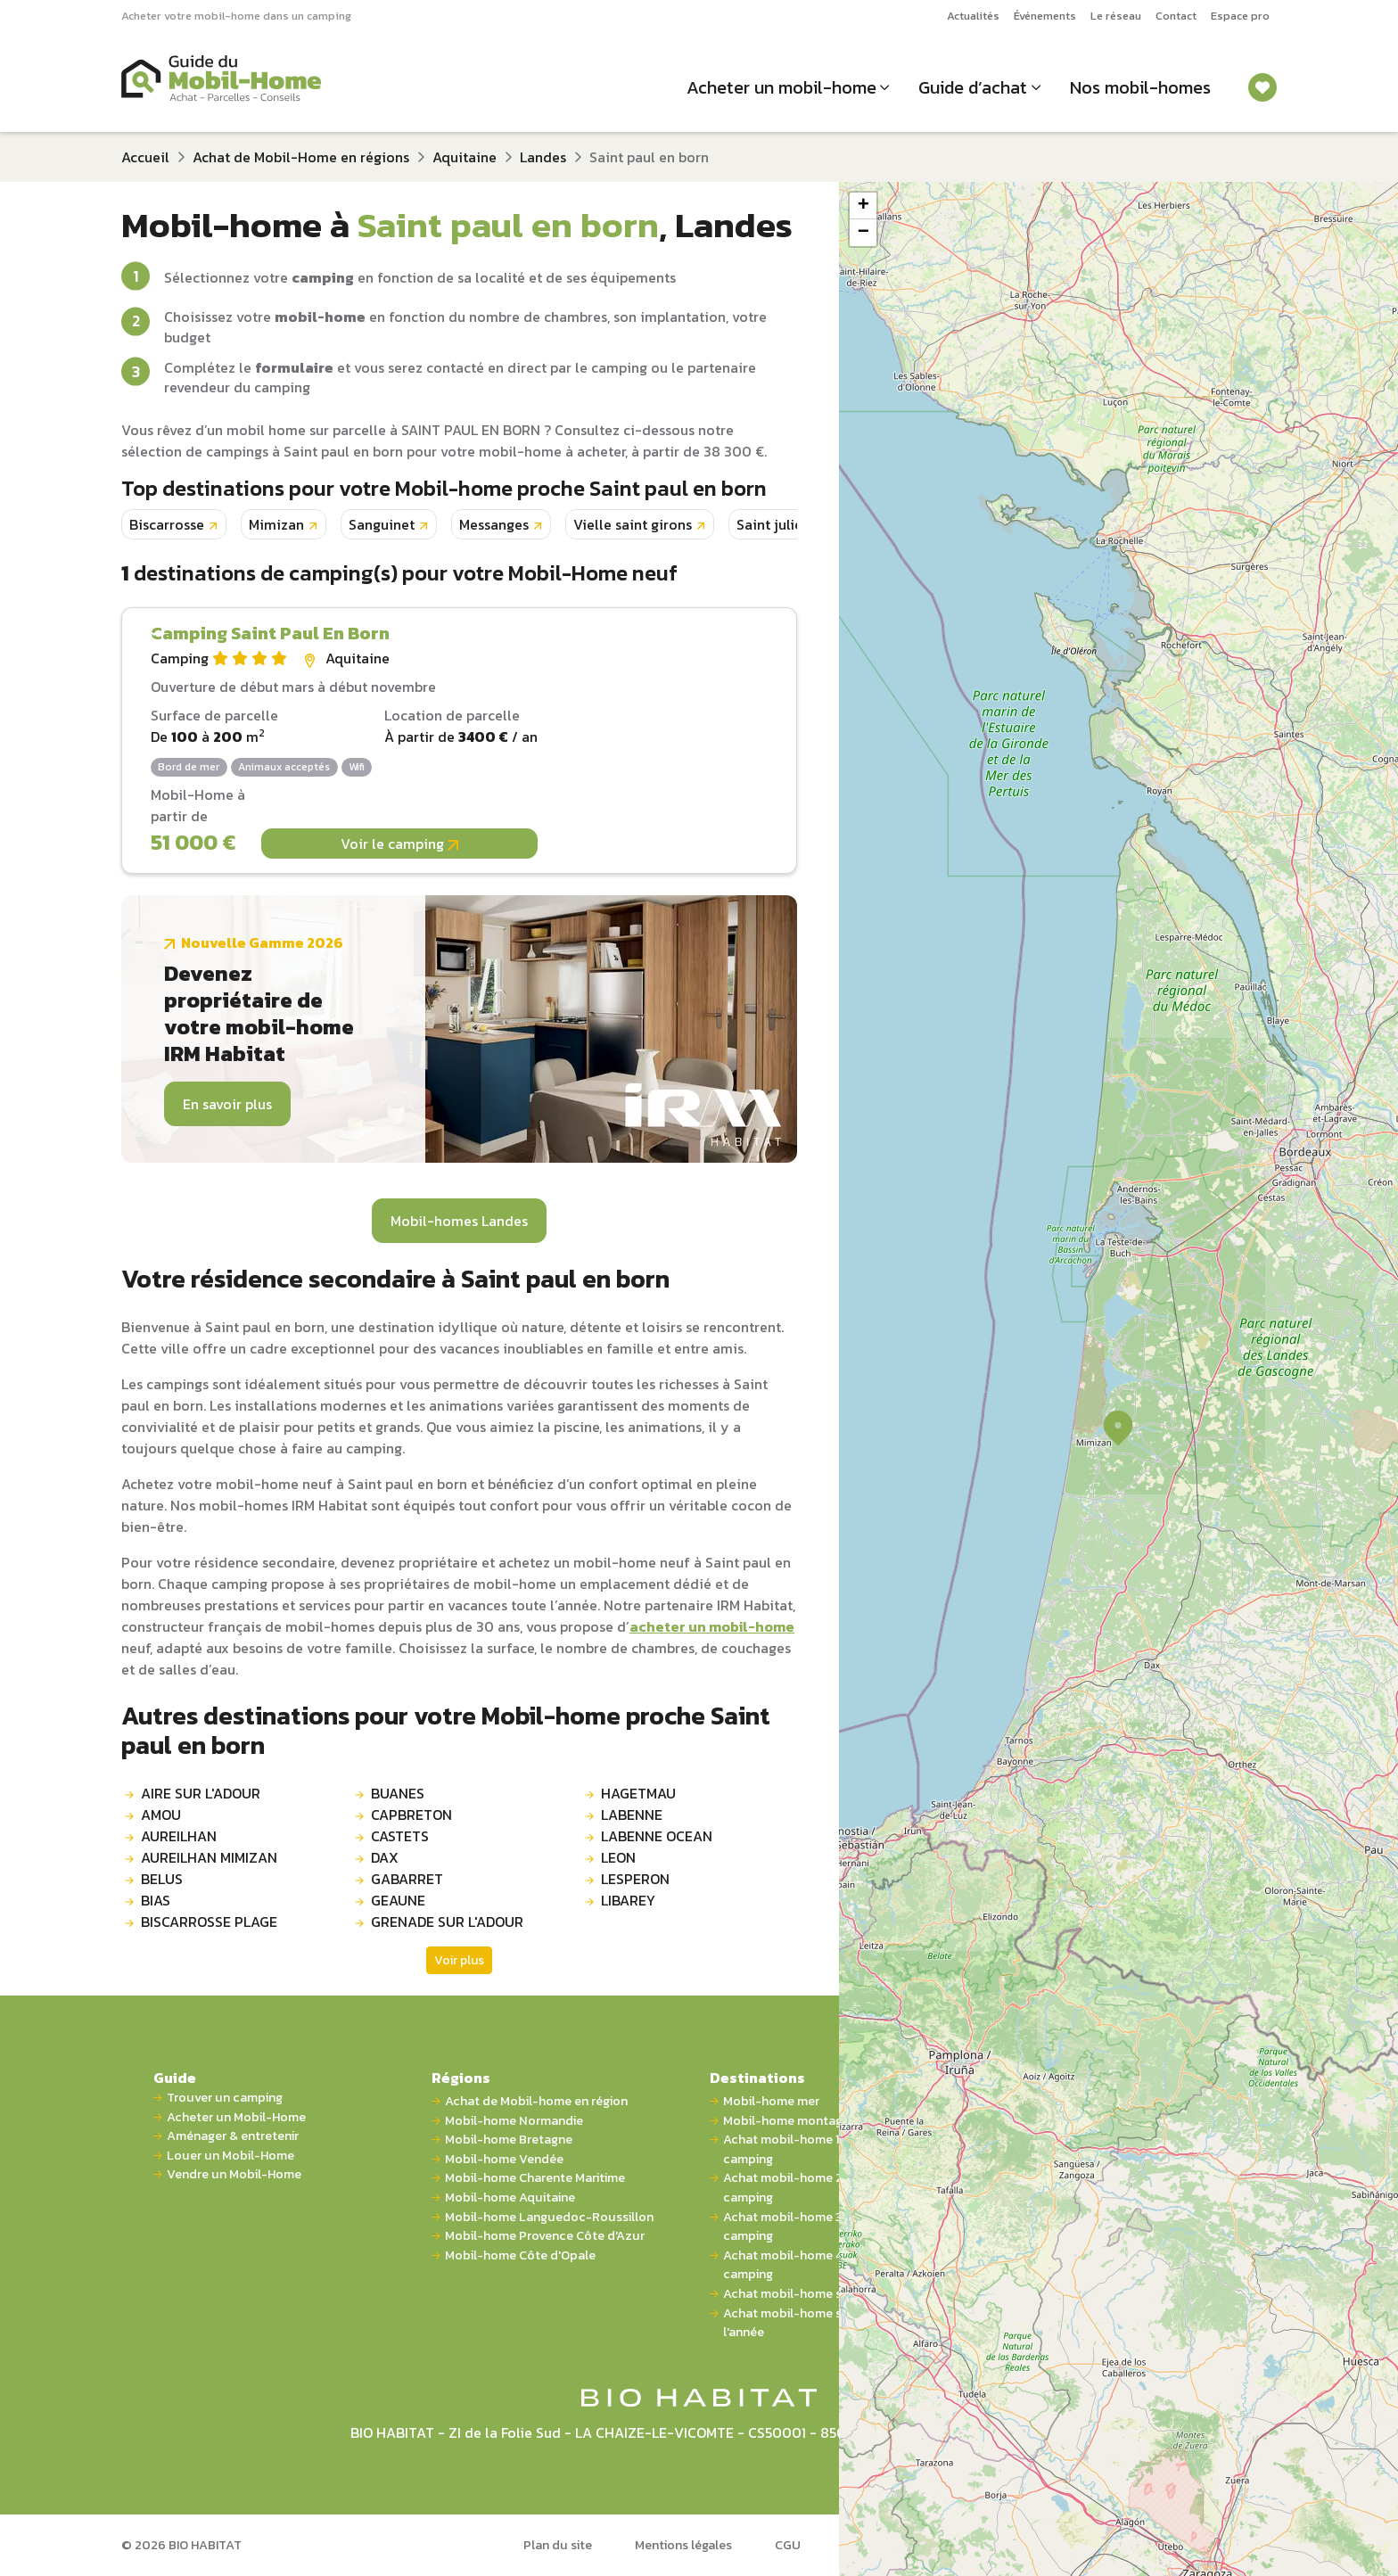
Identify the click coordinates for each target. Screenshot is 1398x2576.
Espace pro (1240, 15)
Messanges (494, 524)
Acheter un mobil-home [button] (781, 87)
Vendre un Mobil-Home (234, 2174)
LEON (618, 1857)
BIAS (155, 1900)
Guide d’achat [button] (972, 87)
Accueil (145, 157)
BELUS (162, 1878)
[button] (1118, 1428)
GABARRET (407, 1878)
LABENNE (631, 1814)
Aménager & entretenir (233, 2136)
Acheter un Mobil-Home (236, 2117)
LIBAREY (628, 1900)
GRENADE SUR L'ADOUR (447, 1921)
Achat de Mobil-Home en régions (301, 157)
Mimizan (276, 524)
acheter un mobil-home (711, 1626)
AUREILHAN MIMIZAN (209, 1857)
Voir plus (459, 1960)
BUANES (397, 1793)
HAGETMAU (638, 1793)
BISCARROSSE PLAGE (209, 1921)
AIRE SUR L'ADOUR (200, 1793)
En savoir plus (227, 1104)
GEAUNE (398, 1900)
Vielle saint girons (632, 524)
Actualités (973, 15)
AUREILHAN (179, 1836)
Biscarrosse (166, 524)
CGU (788, 2545)
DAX (385, 1857)
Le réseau (1115, 15)
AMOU (161, 1814)
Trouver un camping (225, 2097)
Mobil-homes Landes (459, 1220)
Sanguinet (382, 524)
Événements (1045, 15)
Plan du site (557, 2545)
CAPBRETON (411, 1814)
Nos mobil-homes (1140, 87)
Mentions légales (683, 2545)
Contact (1176, 15)
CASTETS (400, 1836)
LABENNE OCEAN (656, 1836)
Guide (174, 2077)
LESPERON (635, 1878)
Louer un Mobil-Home (230, 2155)
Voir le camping (399, 843)
